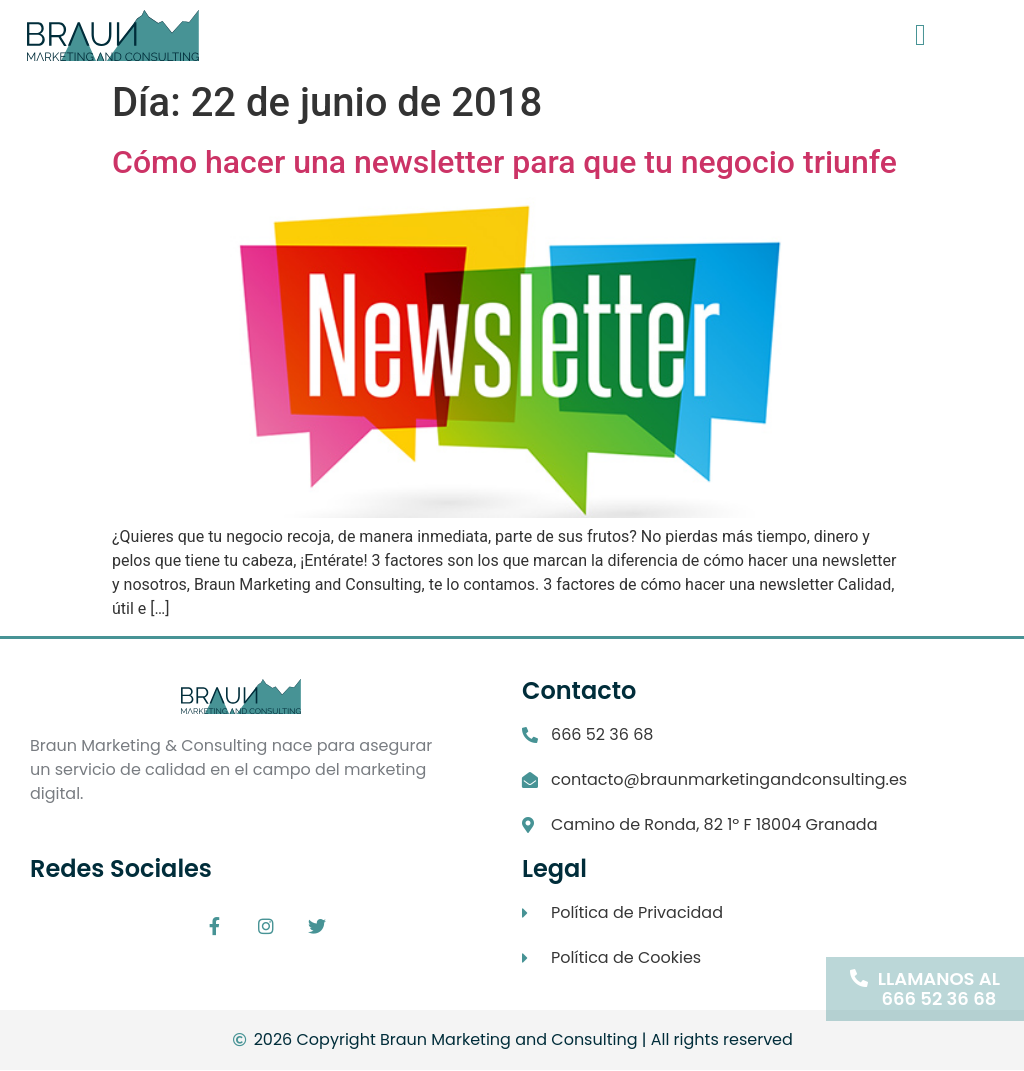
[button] (920, 35)
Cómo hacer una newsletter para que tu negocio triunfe (504, 162)
